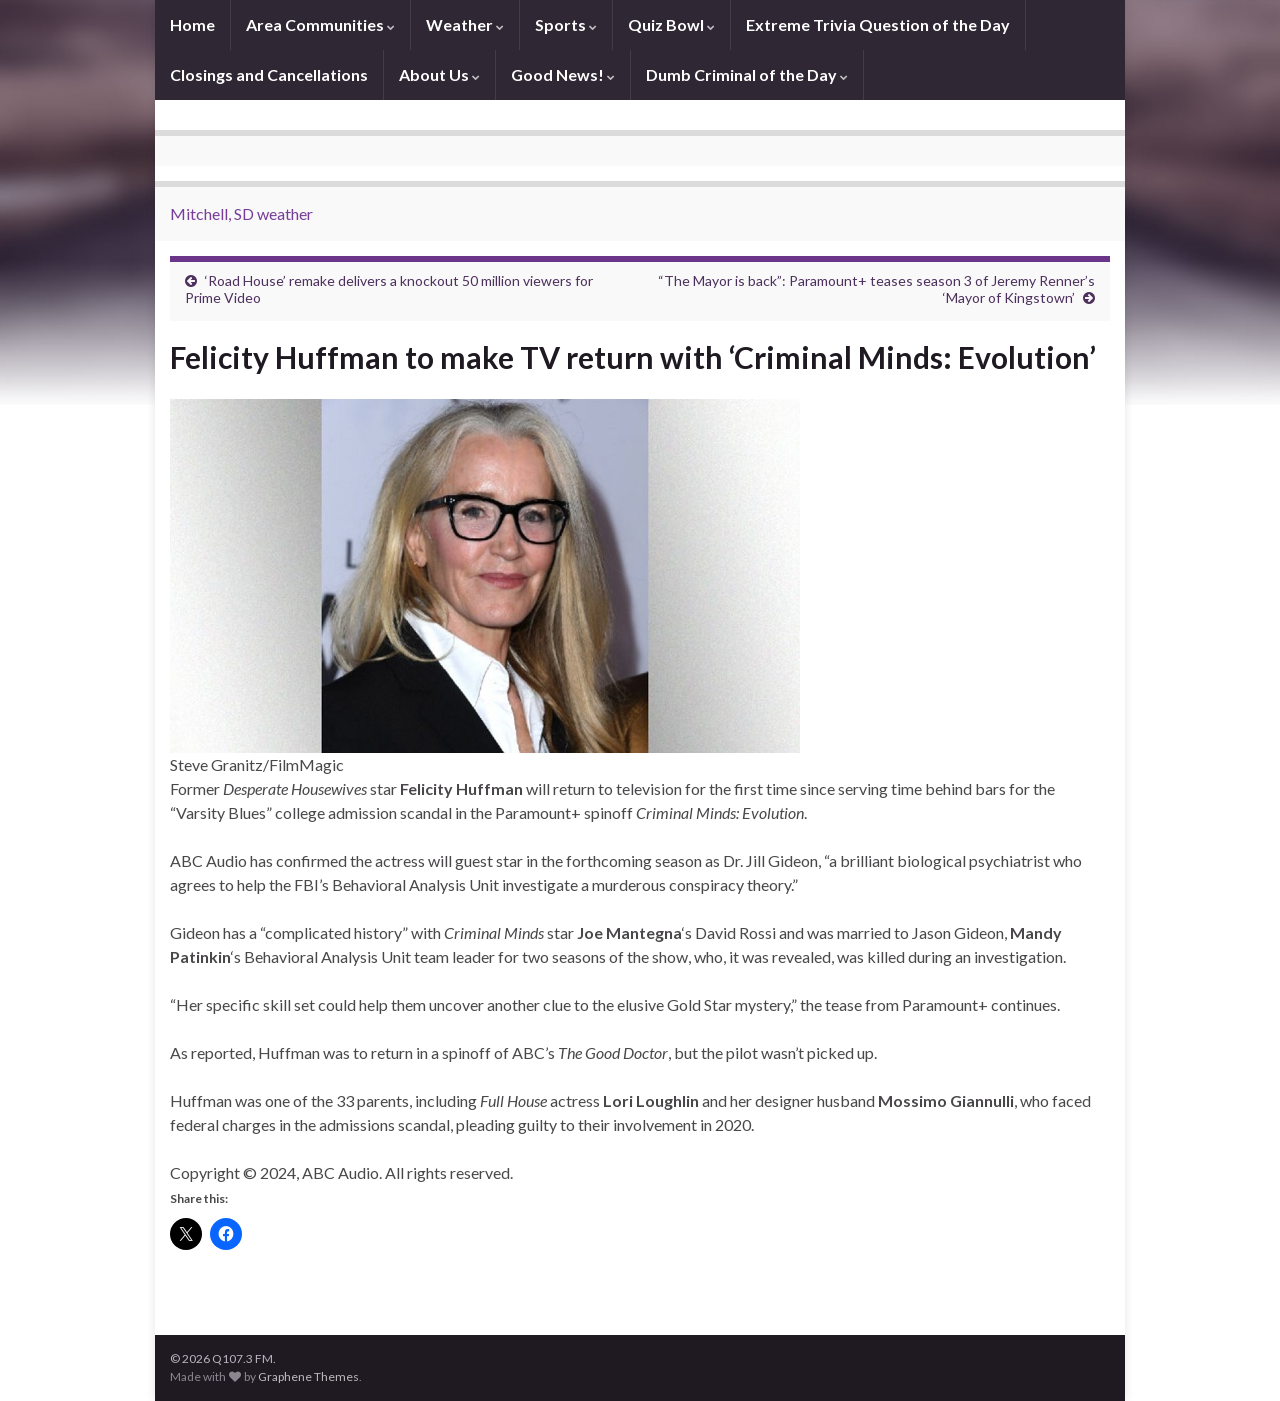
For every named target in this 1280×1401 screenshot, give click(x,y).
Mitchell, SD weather (241, 213)
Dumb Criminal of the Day (747, 74)
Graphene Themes (308, 1376)
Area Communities (320, 24)
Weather (465, 24)
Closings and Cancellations (269, 74)
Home (192, 24)
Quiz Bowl (671, 24)
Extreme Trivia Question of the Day (878, 24)
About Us (439, 74)
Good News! (563, 74)
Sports (566, 24)
